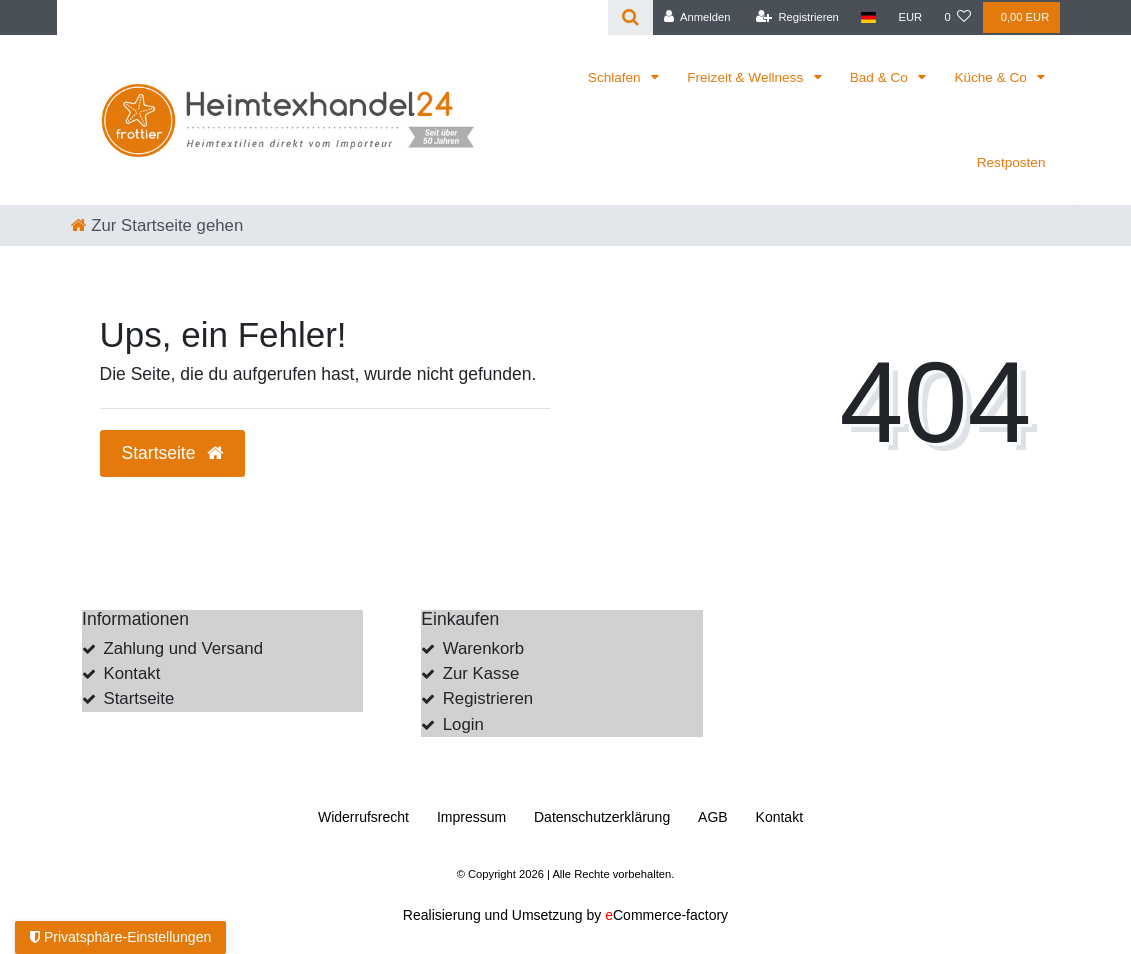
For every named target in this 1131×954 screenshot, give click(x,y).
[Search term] (332, 17)
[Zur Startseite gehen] (157, 225)
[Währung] (910, 17)
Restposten (1011, 162)
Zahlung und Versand (183, 648)
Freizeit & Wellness (747, 77)
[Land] (868, 17)
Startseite (138, 698)
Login (463, 724)
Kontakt (131, 673)
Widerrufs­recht (363, 817)
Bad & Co (881, 77)
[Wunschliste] (957, 17)
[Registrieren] (797, 17)
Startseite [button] (173, 453)
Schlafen (616, 77)
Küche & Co (992, 77)
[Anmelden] (697, 17)
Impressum (471, 817)
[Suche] (630, 17)
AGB (713, 817)
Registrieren (488, 698)
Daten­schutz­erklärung (602, 817)
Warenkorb (483, 648)
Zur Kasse (481, 673)
